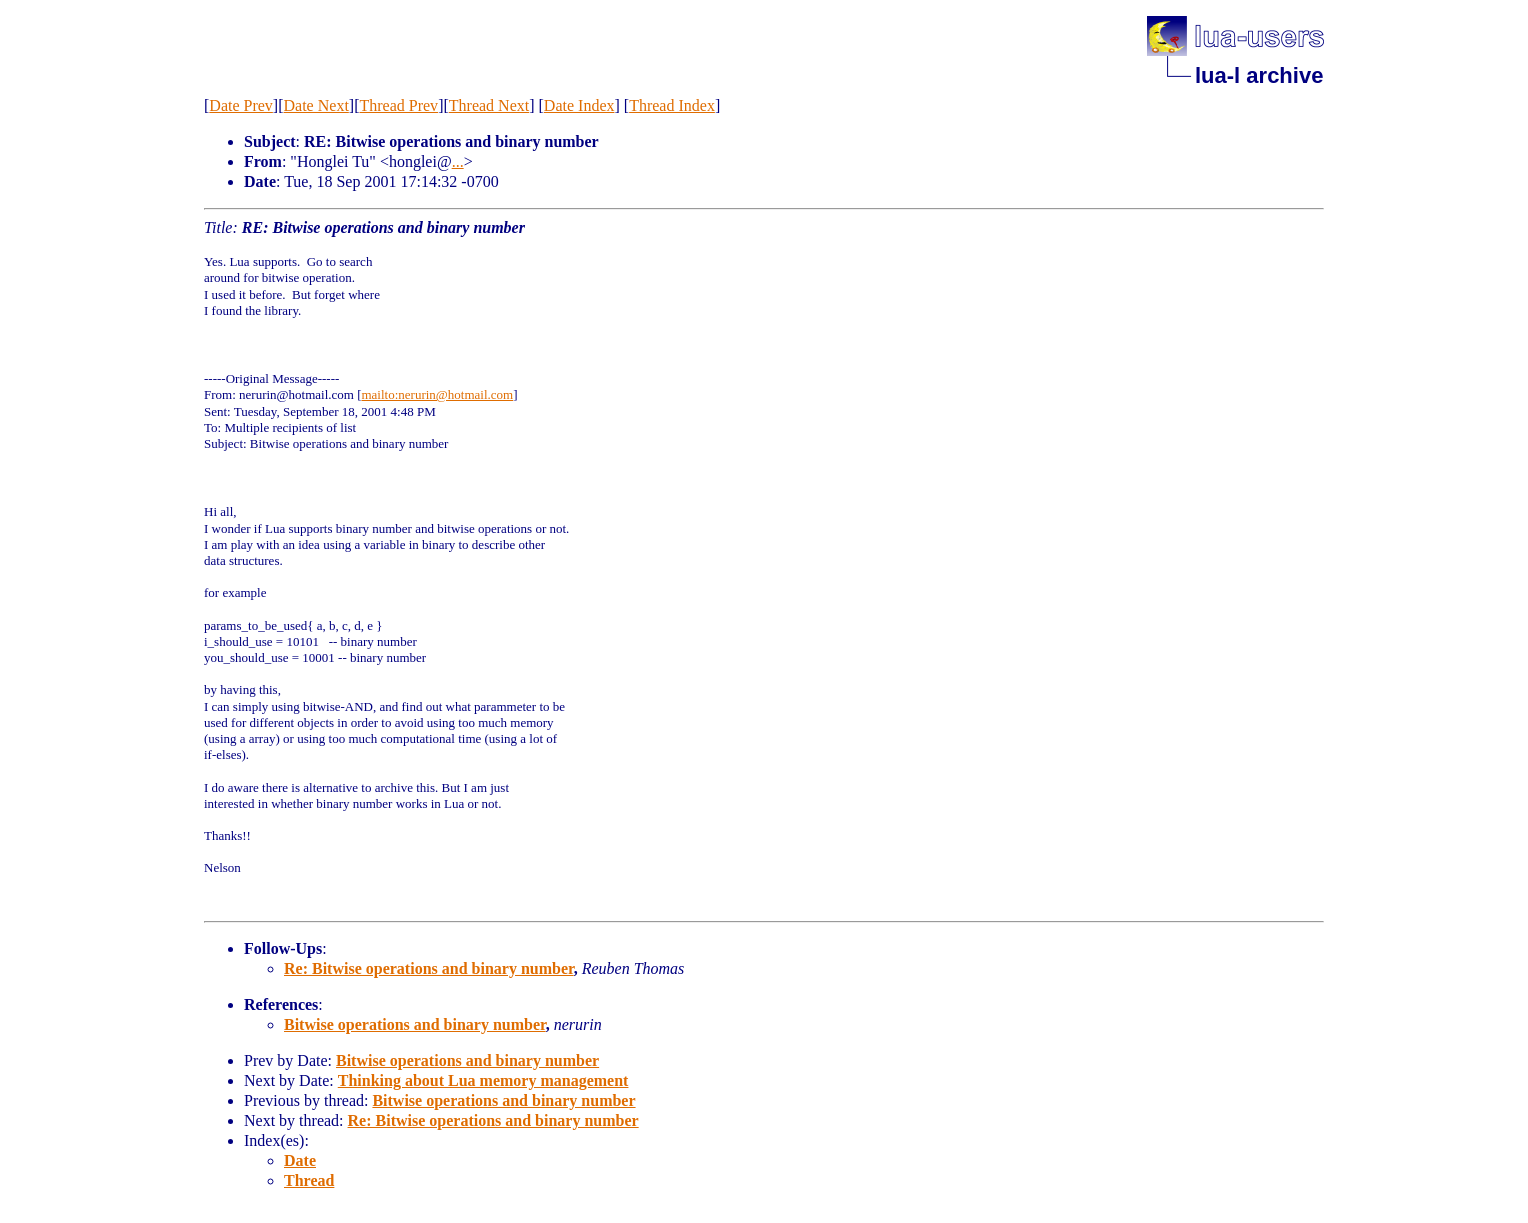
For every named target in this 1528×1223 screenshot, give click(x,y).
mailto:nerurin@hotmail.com (437, 394)
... (458, 161)
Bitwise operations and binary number (415, 1024)
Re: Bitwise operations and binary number (429, 968)
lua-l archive (1259, 75)
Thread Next (489, 105)
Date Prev (241, 105)
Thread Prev (398, 105)
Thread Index (672, 105)
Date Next (316, 105)
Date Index (579, 105)
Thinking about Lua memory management (483, 1080)
